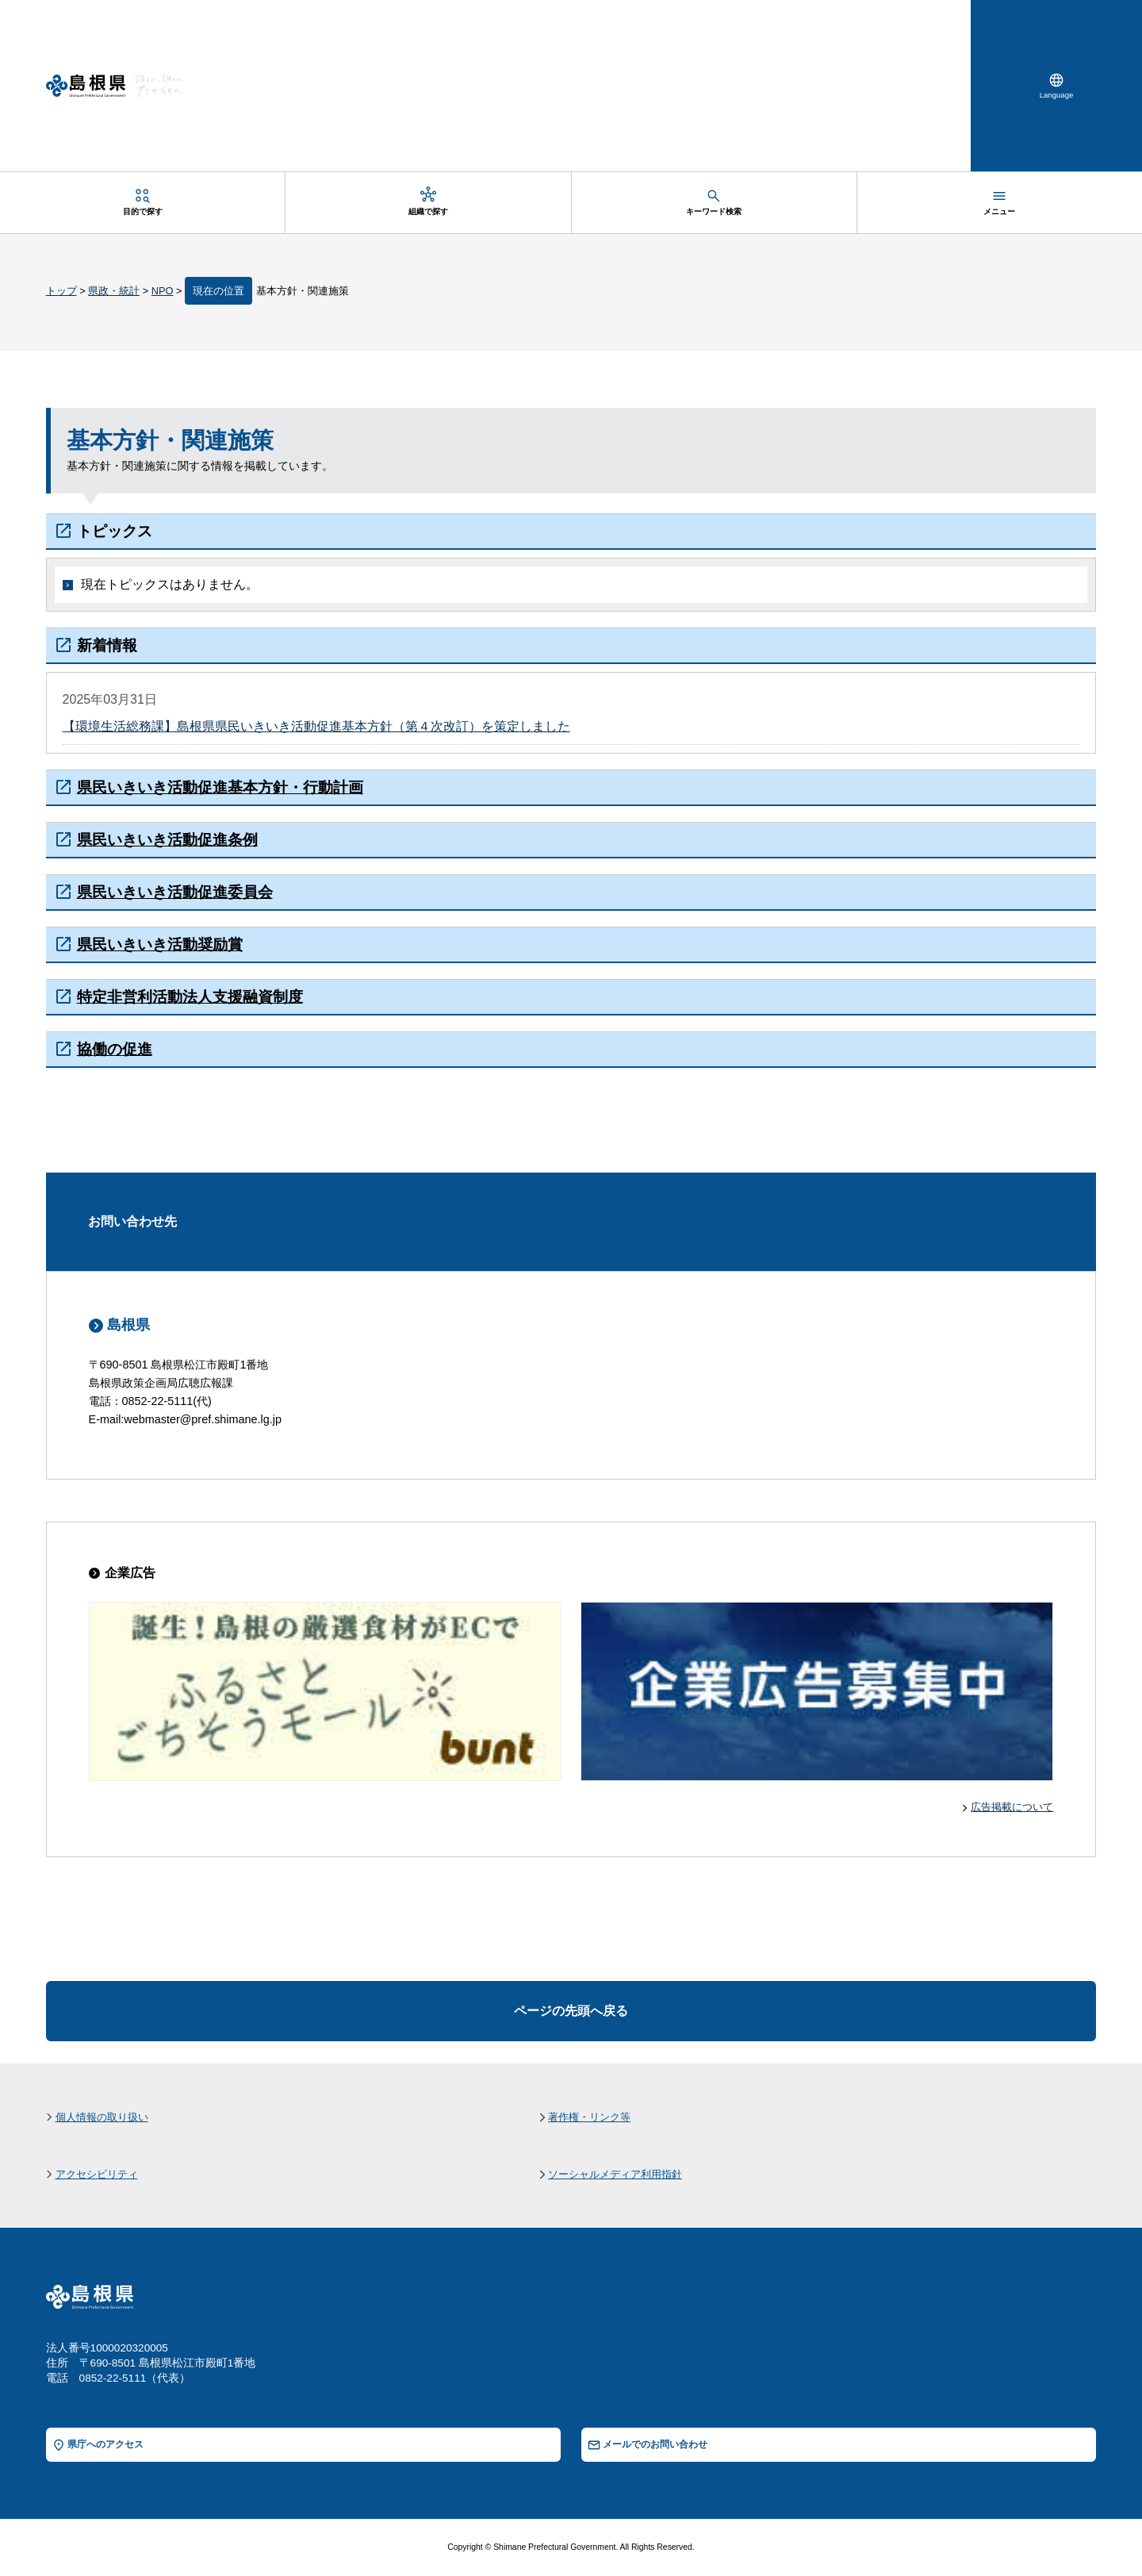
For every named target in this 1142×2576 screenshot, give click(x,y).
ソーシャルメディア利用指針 (615, 2174)
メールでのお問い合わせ (655, 2444)
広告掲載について (1012, 1807)
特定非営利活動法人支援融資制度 (190, 997)
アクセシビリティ (97, 2174)
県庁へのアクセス (105, 2444)
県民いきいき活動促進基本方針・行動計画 (220, 787)
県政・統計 (114, 291)
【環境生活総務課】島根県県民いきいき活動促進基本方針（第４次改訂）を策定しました (316, 726)
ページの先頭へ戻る (571, 2010)
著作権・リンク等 (589, 2117)
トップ (61, 291)
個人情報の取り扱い (102, 2117)
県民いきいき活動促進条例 (167, 839)
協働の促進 (114, 1049)
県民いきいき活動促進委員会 (175, 892)
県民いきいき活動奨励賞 (160, 944)
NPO (162, 291)
